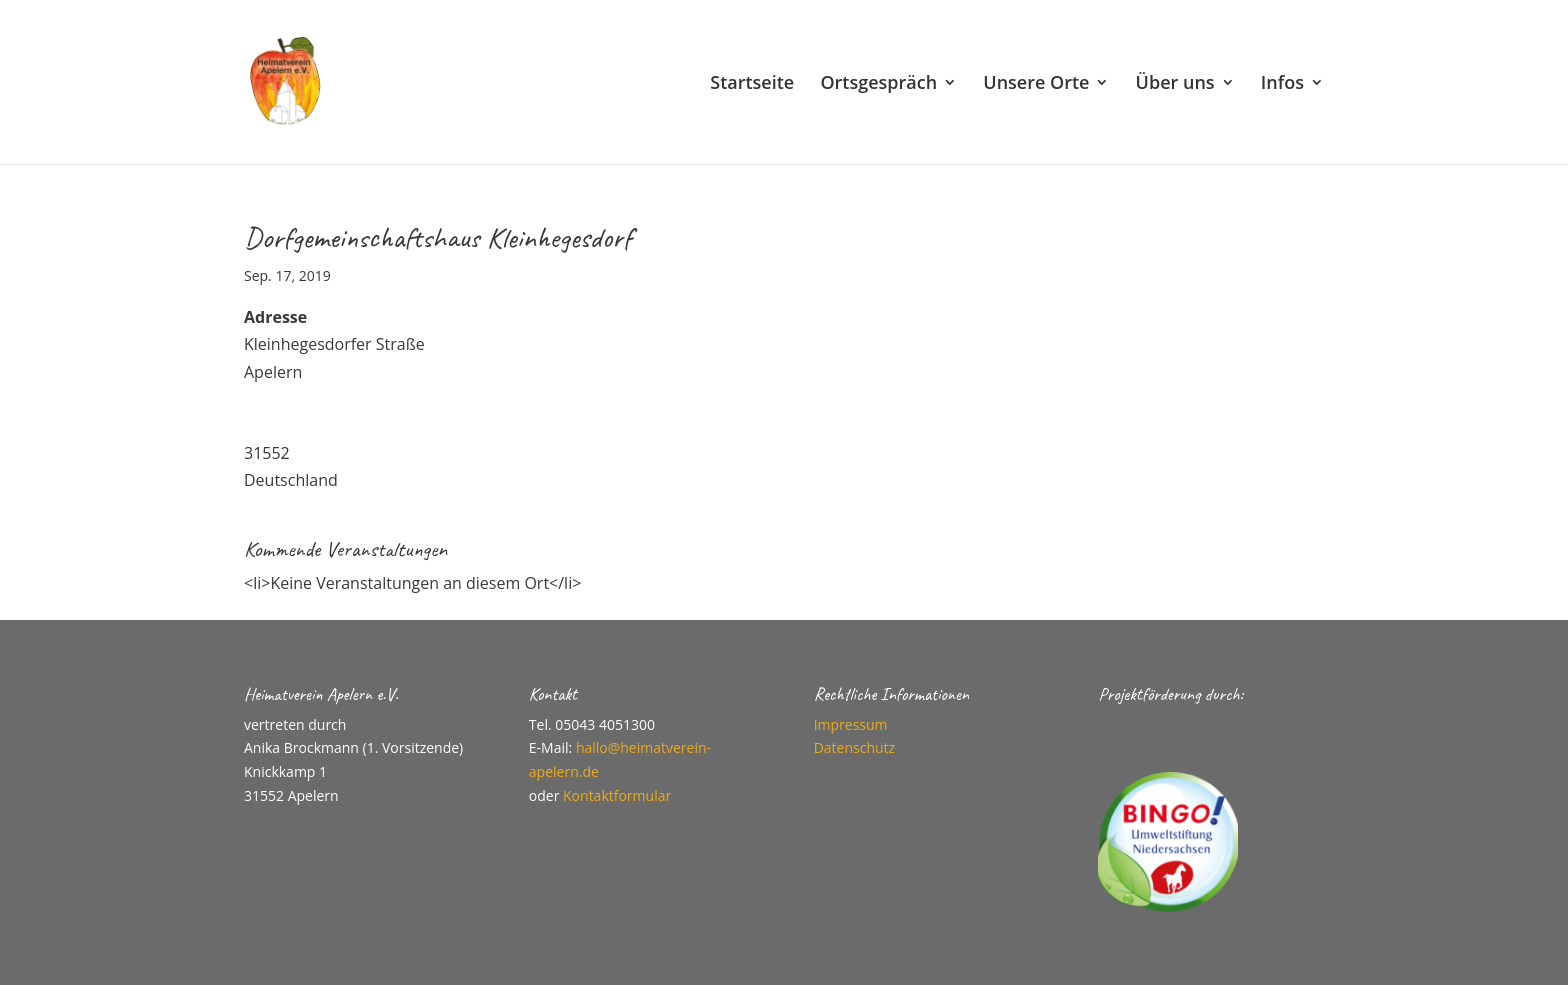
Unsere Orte (1036, 84)
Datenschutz (854, 747)
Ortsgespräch (878, 84)
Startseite (752, 84)
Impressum (851, 724)
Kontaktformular (617, 795)
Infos (1282, 84)
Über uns (1175, 84)
